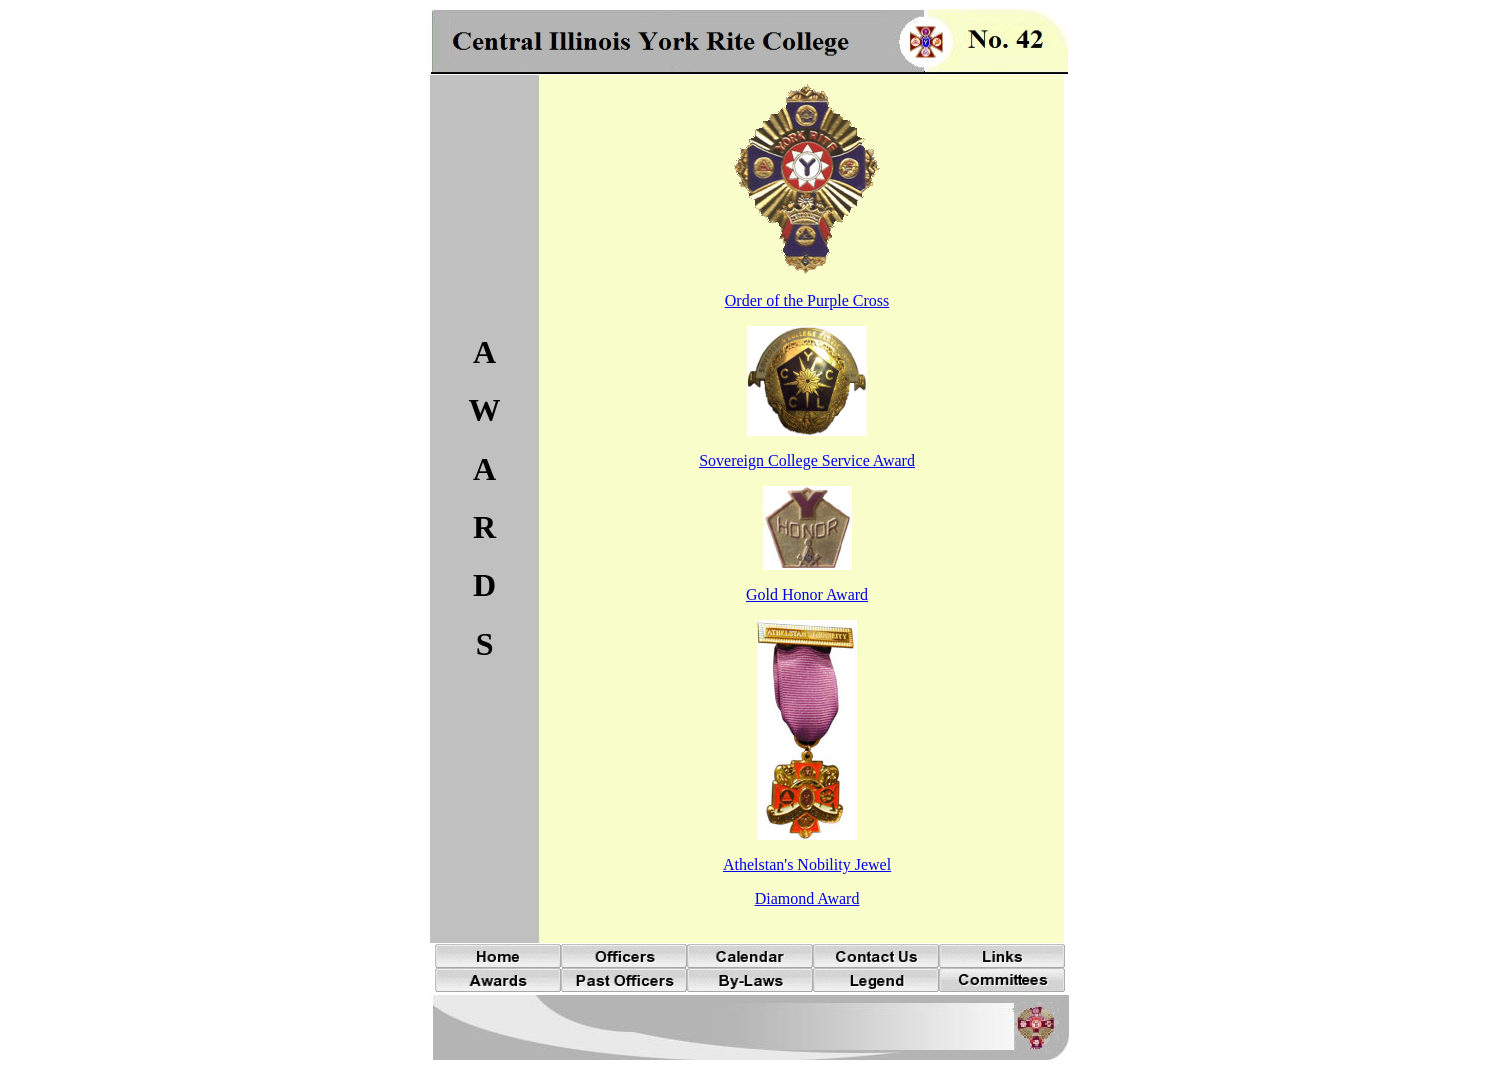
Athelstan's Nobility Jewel (807, 864)
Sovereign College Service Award (807, 460)
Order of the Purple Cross (807, 300)
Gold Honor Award (807, 594)
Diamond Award (807, 898)
